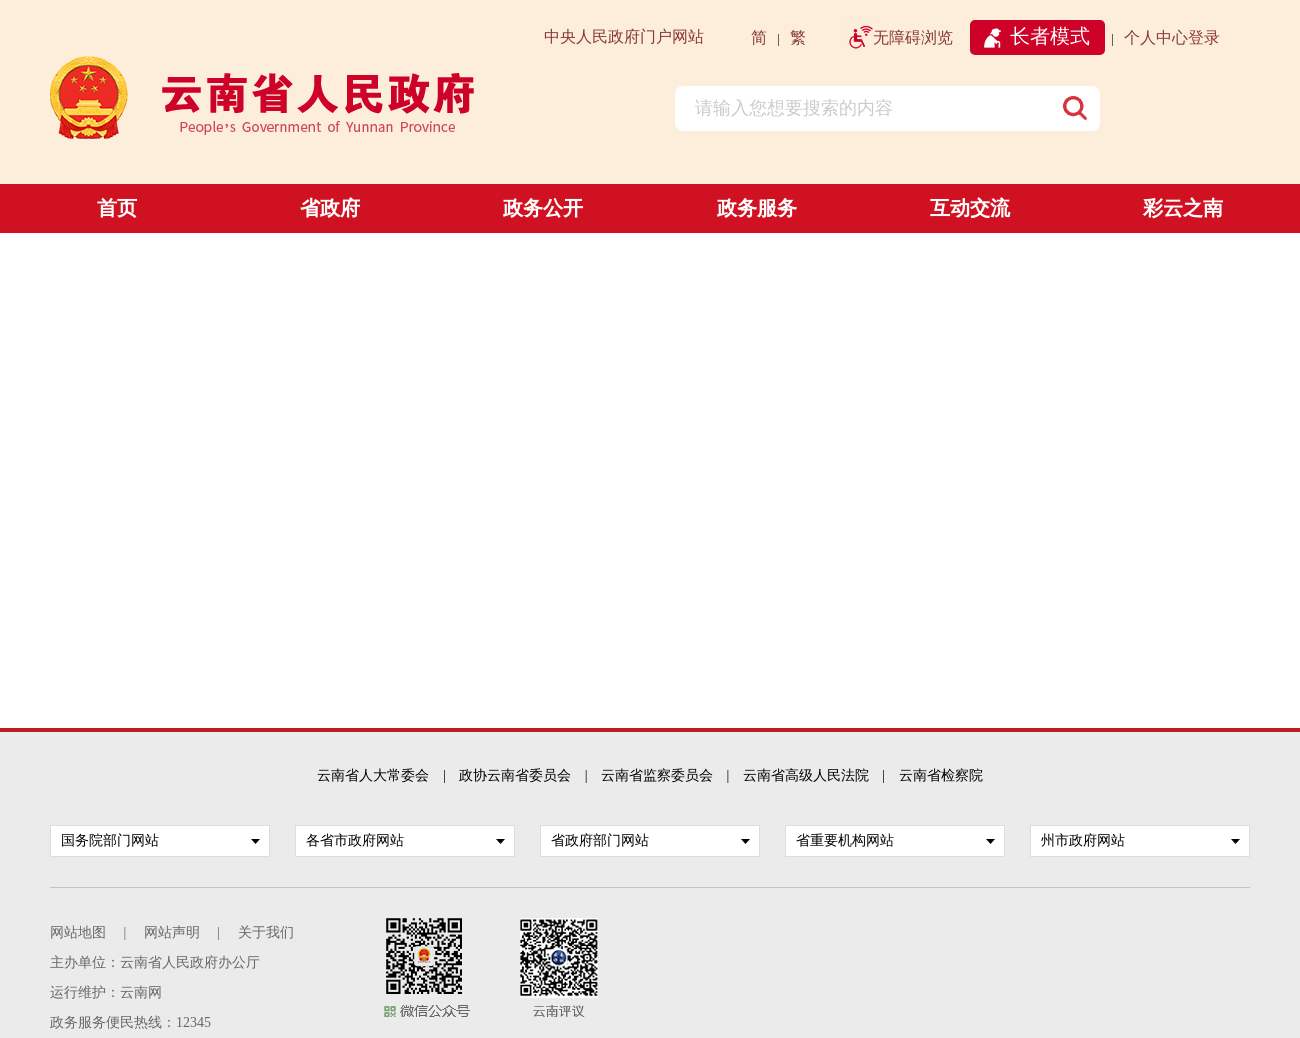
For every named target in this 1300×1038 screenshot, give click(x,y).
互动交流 (970, 208)
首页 (117, 208)
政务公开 (543, 208)
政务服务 (757, 208)
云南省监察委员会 (657, 775)
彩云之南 (1183, 208)
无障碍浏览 (913, 37)
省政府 (330, 208)
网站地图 (78, 932)
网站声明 (172, 932)
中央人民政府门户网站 (624, 36)
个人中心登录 (1172, 37)
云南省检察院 (941, 775)
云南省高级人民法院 (806, 775)
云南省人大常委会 (373, 775)
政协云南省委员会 (515, 775)
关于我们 (266, 932)
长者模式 (1050, 36)
